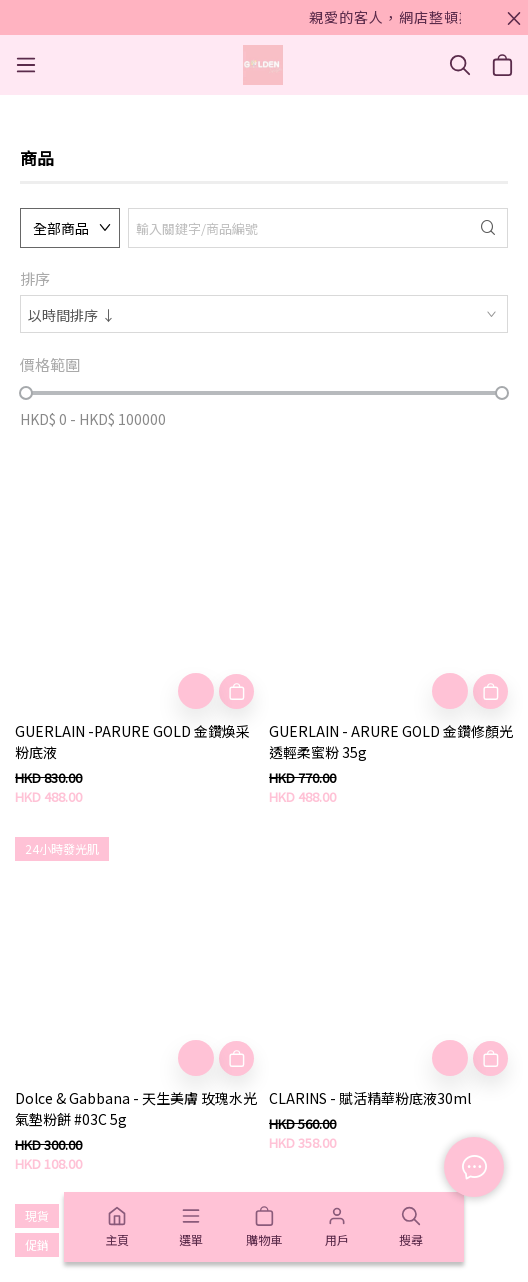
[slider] (26, 393)
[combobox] (264, 314)
